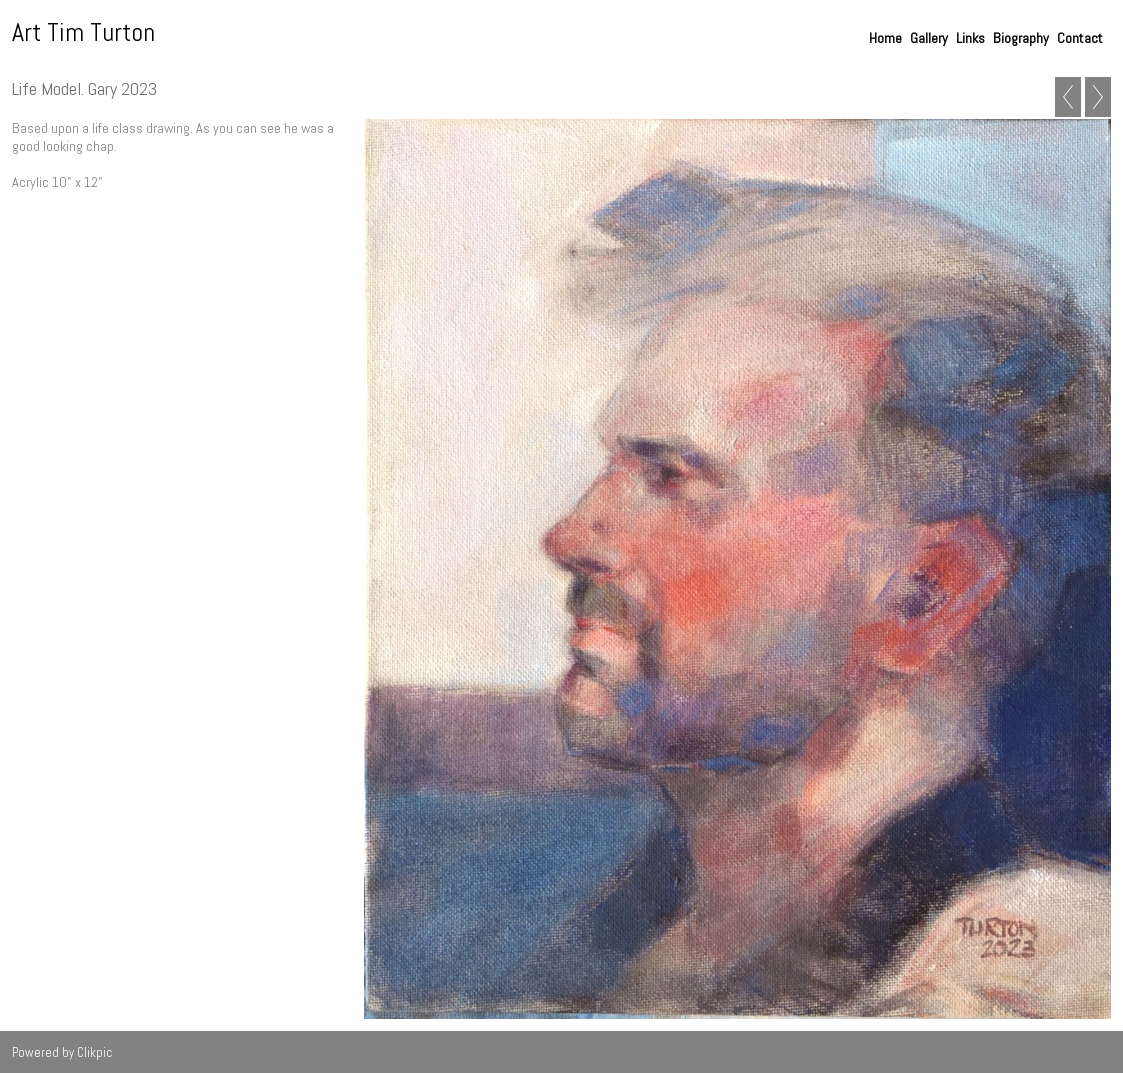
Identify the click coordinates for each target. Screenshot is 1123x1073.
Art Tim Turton (83, 32)
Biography (1021, 38)
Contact (1080, 38)
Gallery (929, 38)
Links (970, 38)
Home (885, 38)
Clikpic (94, 1052)
